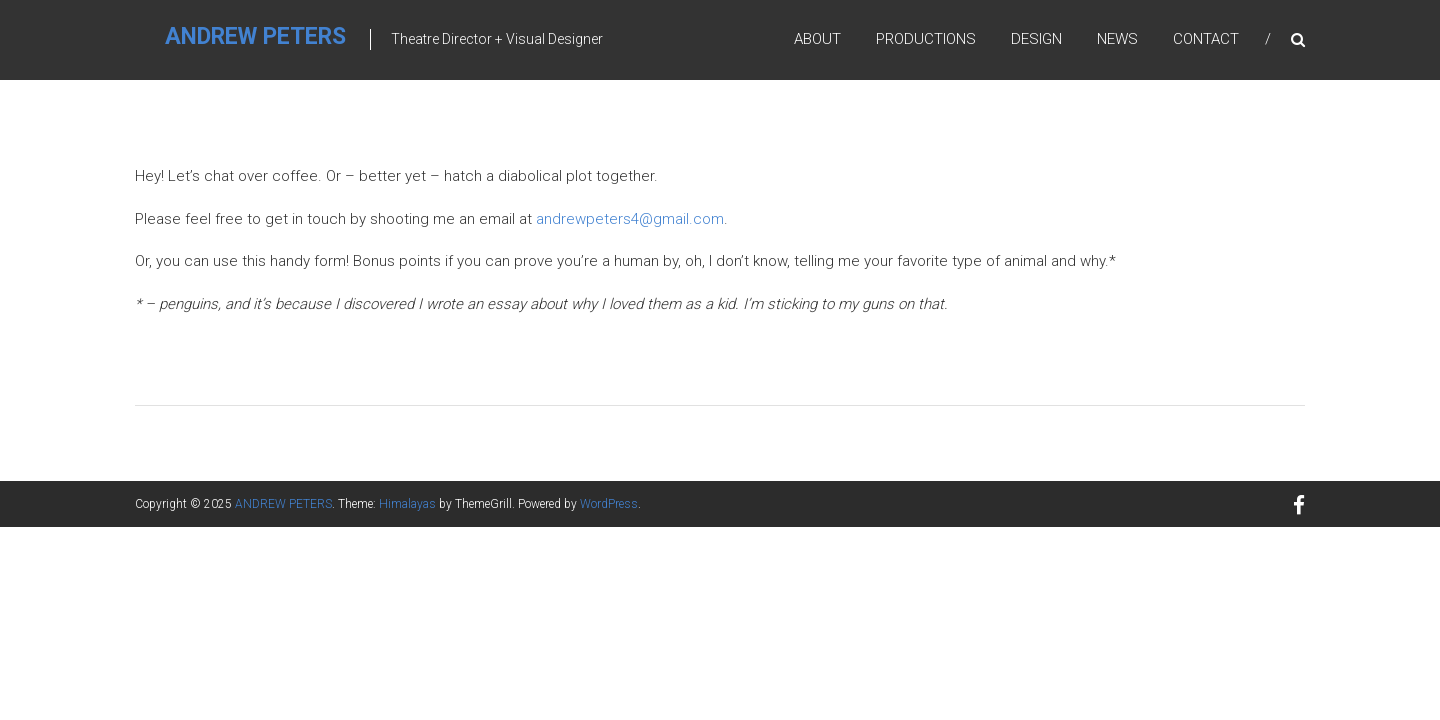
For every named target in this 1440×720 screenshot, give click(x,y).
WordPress (609, 504)
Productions (926, 39)
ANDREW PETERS (255, 36)
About (817, 39)
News (1117, 39)
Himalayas (407, 504)
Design (1036, 39)
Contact (1206, 39)
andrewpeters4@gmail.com (630, 219)
